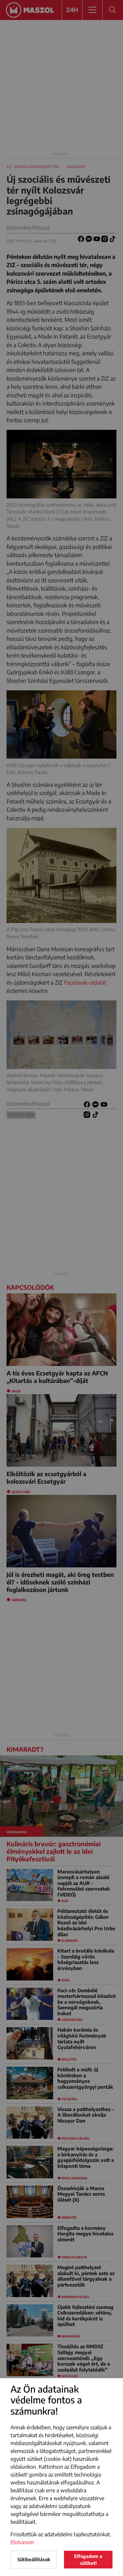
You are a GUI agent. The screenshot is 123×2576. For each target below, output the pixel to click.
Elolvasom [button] (22, 2542)
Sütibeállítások (33, 2559)
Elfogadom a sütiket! (88, 2559)
